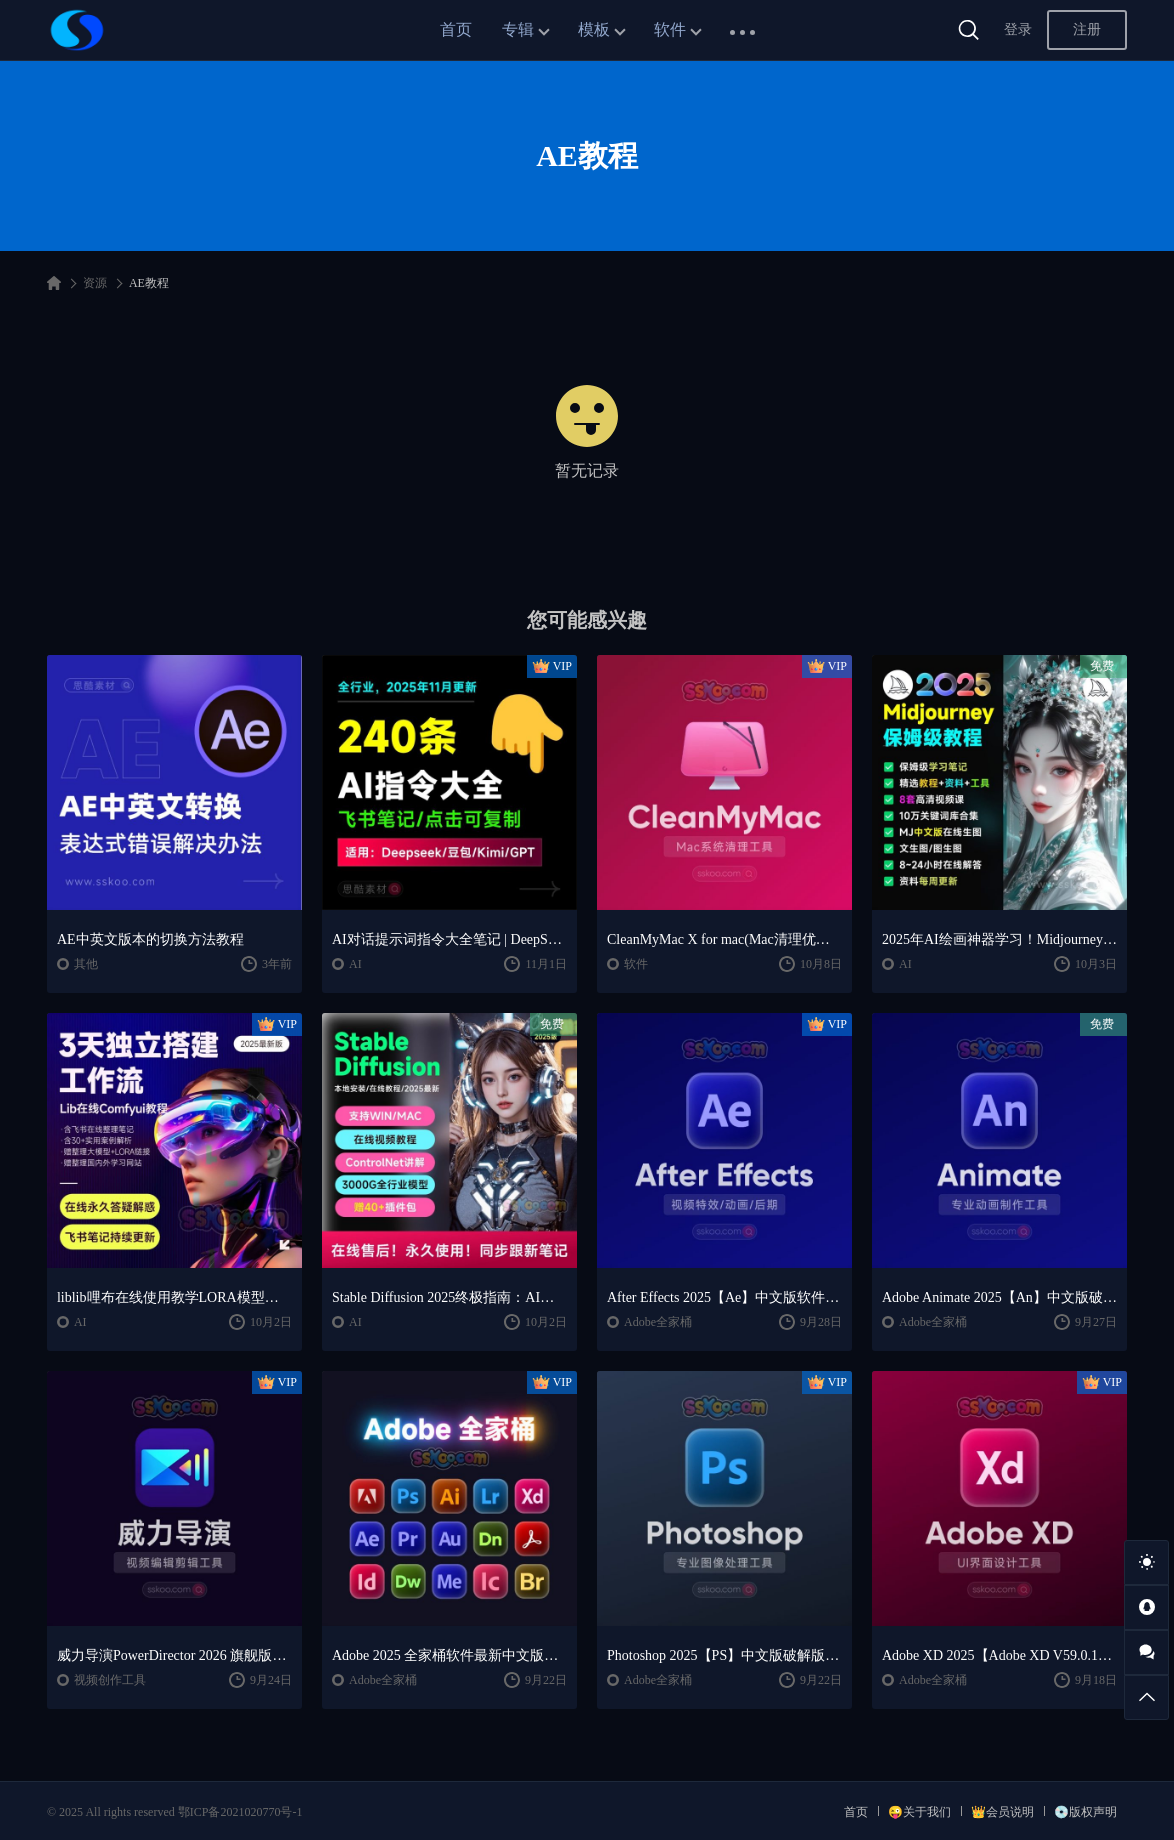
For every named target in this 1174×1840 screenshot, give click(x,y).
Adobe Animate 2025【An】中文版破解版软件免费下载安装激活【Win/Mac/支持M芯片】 (999, 1297)
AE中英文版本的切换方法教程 (150, 939)
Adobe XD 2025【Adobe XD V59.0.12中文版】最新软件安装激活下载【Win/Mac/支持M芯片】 (999, 1655)
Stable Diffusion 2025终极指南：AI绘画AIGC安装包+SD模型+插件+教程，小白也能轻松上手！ (449, 1297)
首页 (456, 29)
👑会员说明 (1002, 1812)
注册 (1087, 29)
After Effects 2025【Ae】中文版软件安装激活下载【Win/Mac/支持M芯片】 (724, 1297)
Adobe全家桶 (658, 1322)
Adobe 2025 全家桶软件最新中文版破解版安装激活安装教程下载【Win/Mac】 (449, 1655)
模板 (594, 29)
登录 (1018, 29)
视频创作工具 (110, 1680)
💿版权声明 (1085, 1812)
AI (355, 964)
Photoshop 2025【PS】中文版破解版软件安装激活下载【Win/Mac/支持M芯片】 (724, 1655)
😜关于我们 (919, 1812)
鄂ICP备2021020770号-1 (240, 1812)
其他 (86, 964)
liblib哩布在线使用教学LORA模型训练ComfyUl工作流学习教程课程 (174, 1297)
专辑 (518, 29)
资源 (95, 283)
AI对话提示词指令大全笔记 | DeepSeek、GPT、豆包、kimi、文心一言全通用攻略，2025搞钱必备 (449, 939)
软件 (670, 29)
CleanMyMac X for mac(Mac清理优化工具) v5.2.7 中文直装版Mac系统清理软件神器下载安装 (724, 939)
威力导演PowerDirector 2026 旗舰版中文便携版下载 (174, 1655)
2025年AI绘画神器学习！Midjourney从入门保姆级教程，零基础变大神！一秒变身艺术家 (999, 939)
